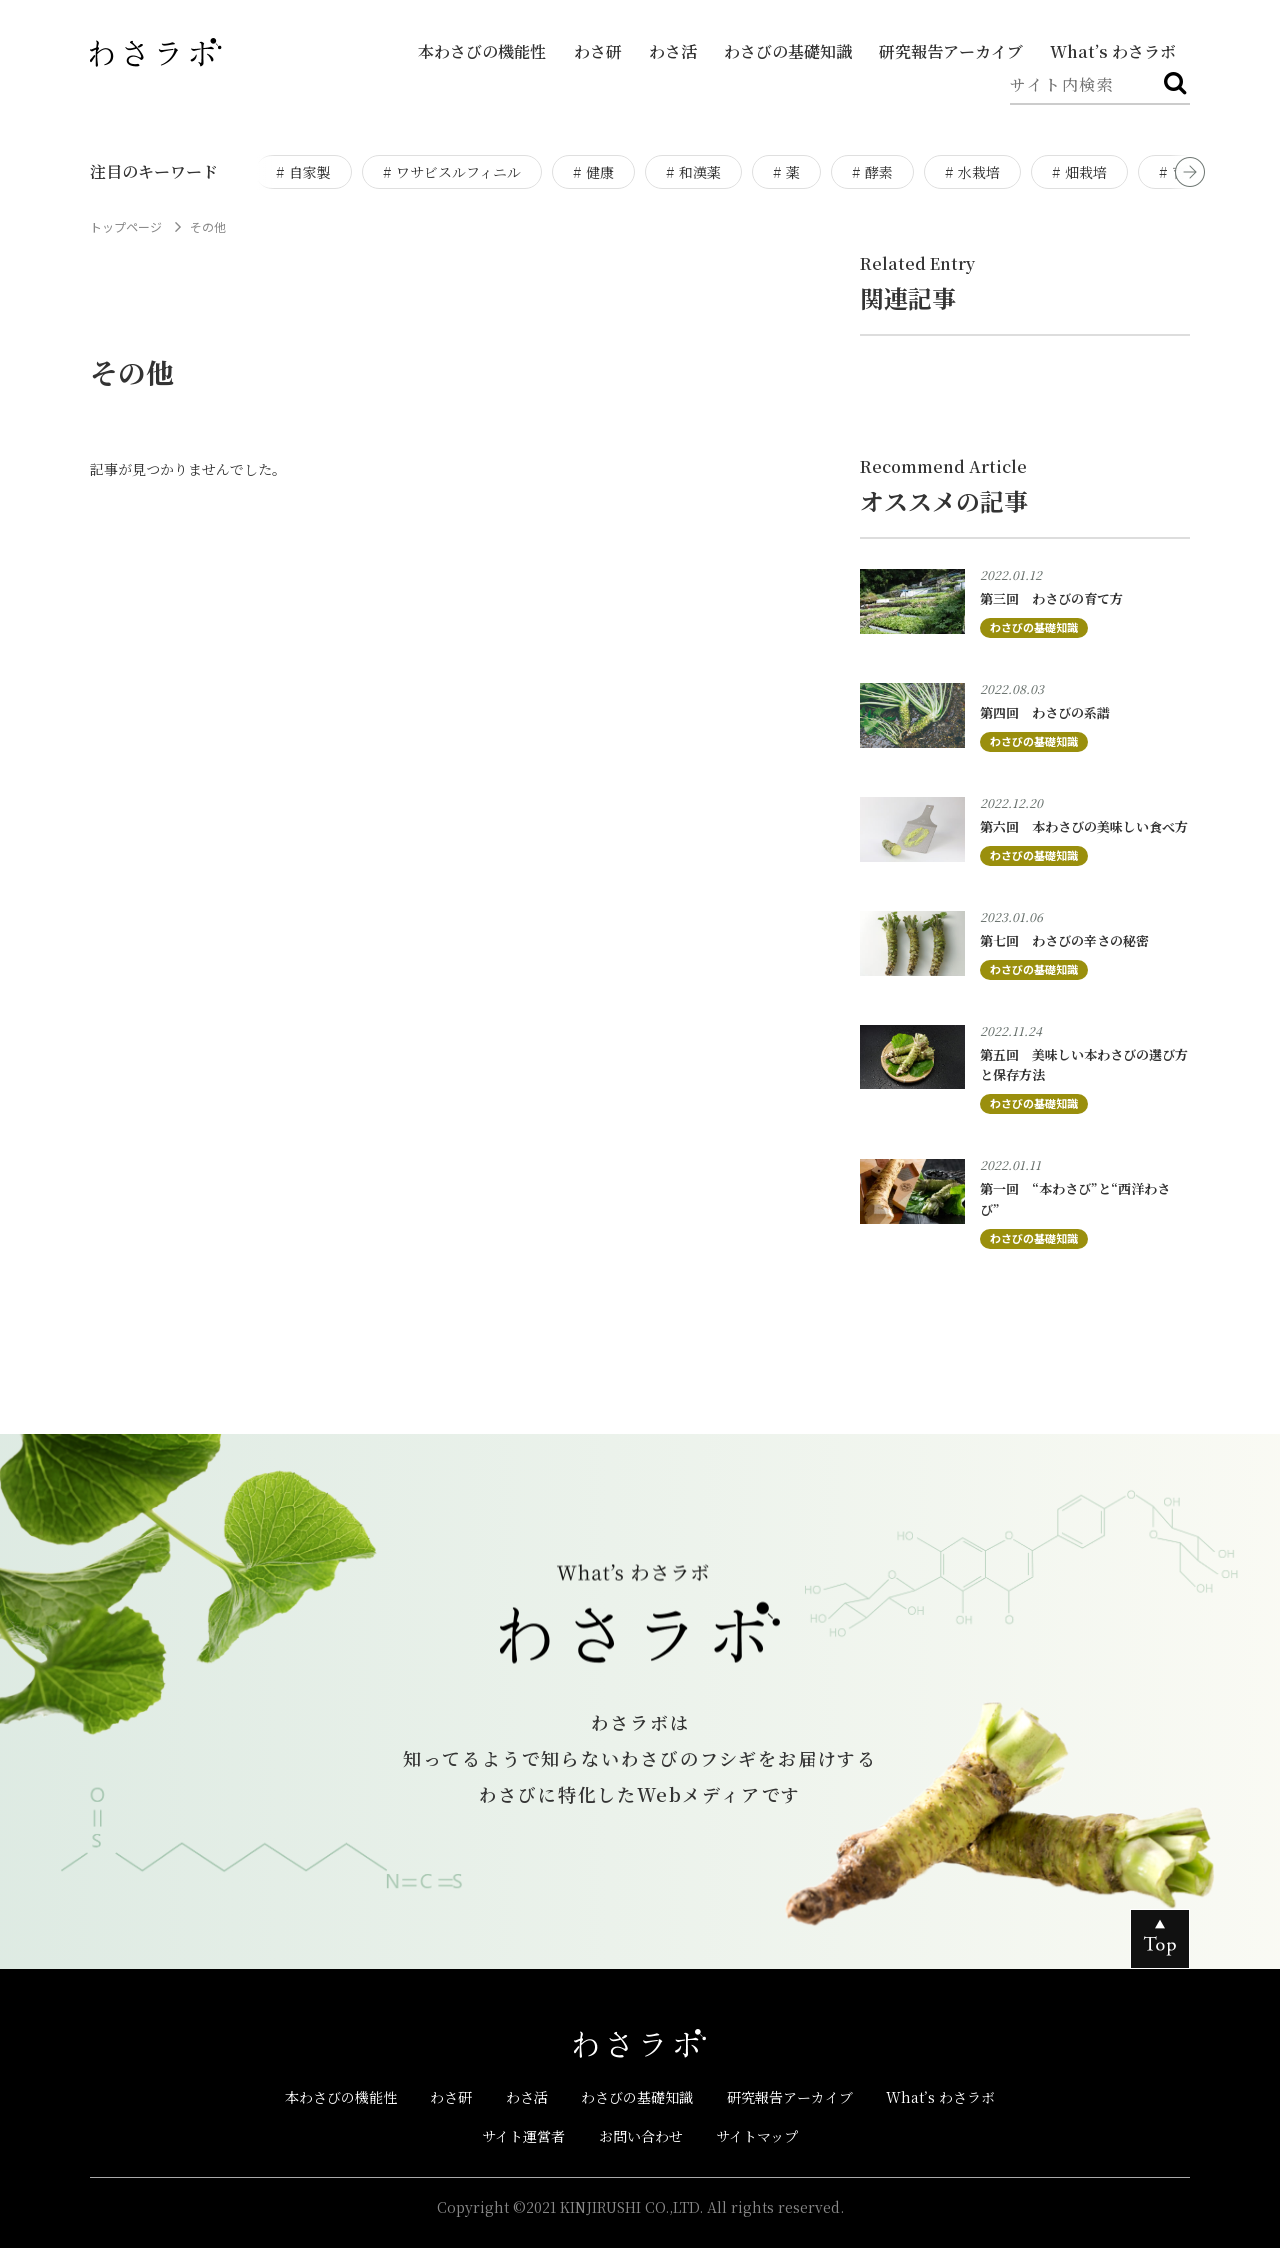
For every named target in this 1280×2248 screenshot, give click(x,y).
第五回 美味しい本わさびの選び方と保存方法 (1084, 1065)
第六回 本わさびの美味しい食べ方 (1084, 826)
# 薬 (786, 172)
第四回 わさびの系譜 (1045, 712)
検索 (1175, 94)
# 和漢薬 (693, 172)
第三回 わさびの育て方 (1051, 598)
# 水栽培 (972, 172)
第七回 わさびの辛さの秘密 (1064, 940)
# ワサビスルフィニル (452, 172)
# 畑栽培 (1079, 172)
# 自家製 (303, 172)
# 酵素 (872, 172)
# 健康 (593, 172)
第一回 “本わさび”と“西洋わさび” (1075, 1199)
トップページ (126, 226)
